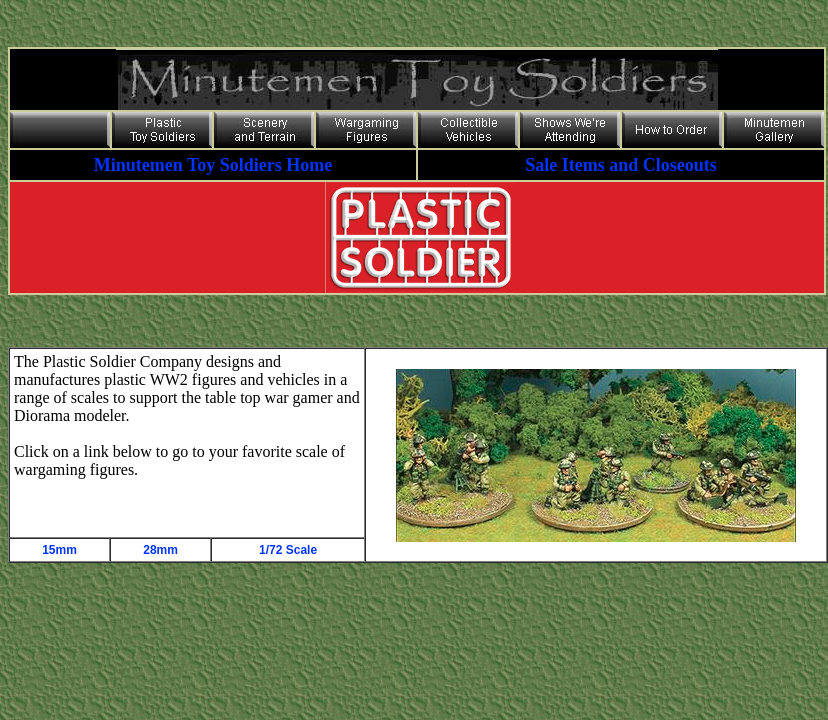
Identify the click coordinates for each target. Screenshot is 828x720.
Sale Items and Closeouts (621, 165)
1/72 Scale (288, 550)
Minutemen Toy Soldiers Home (213, 165)
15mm (59, 550)
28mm (160, 550)
